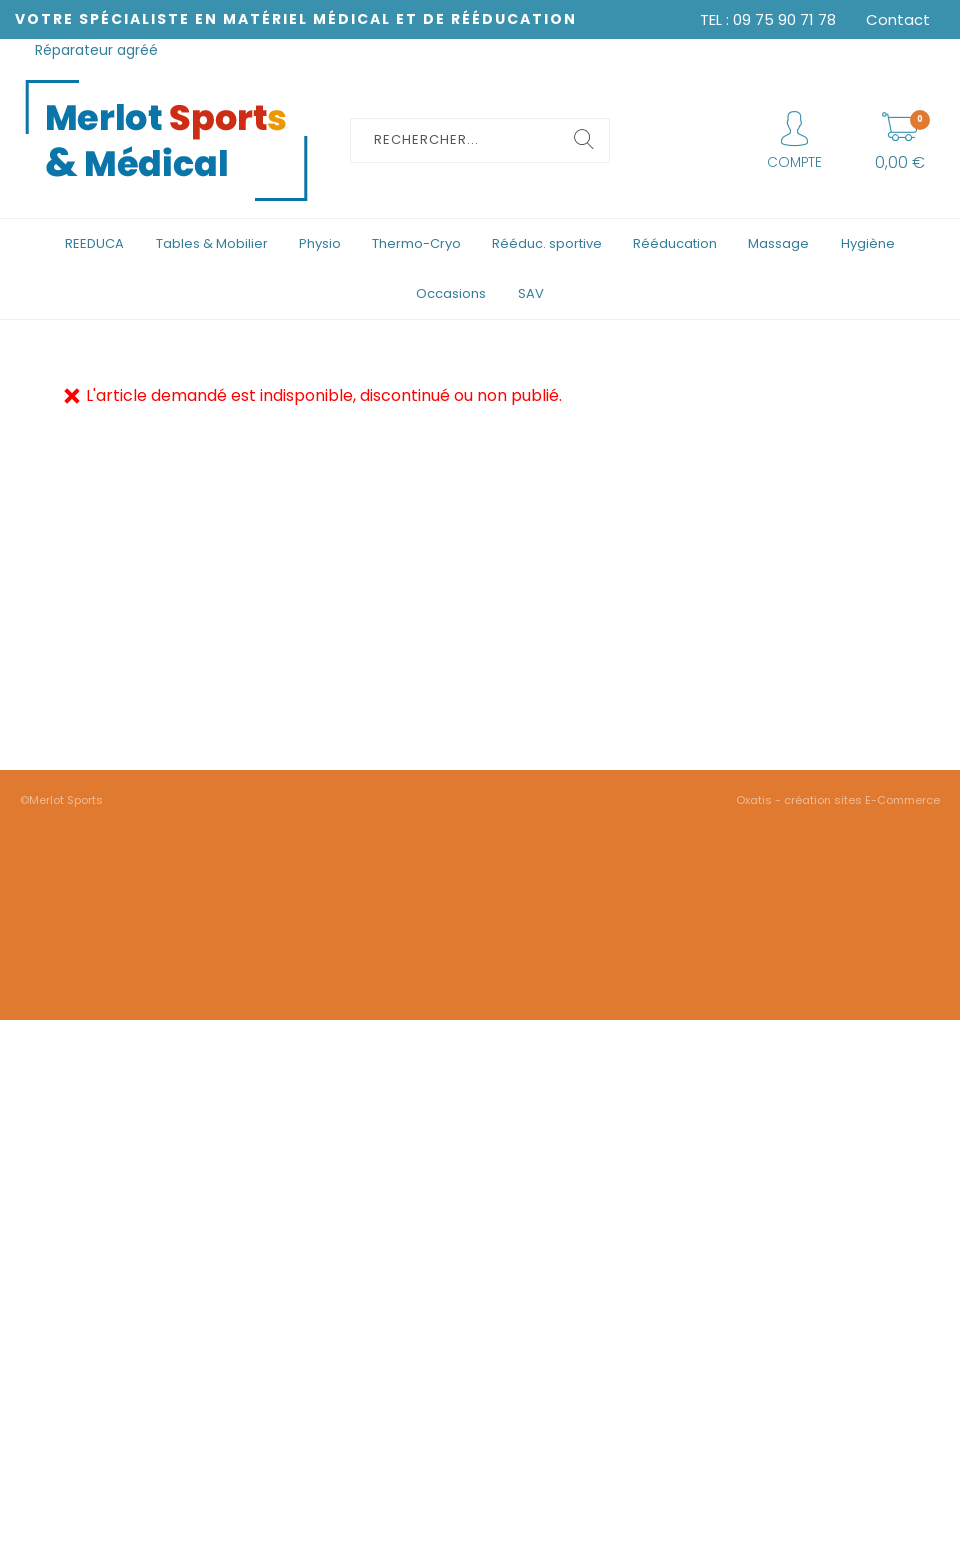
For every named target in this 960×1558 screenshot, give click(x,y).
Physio (320, 243)
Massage (778, 243)
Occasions (451, 293)
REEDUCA (94, 243)
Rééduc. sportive (547, 243)
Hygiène (868, 243)
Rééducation (675, 243)
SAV (531, 293)
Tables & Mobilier (212, 243)
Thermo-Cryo (416, 243)
